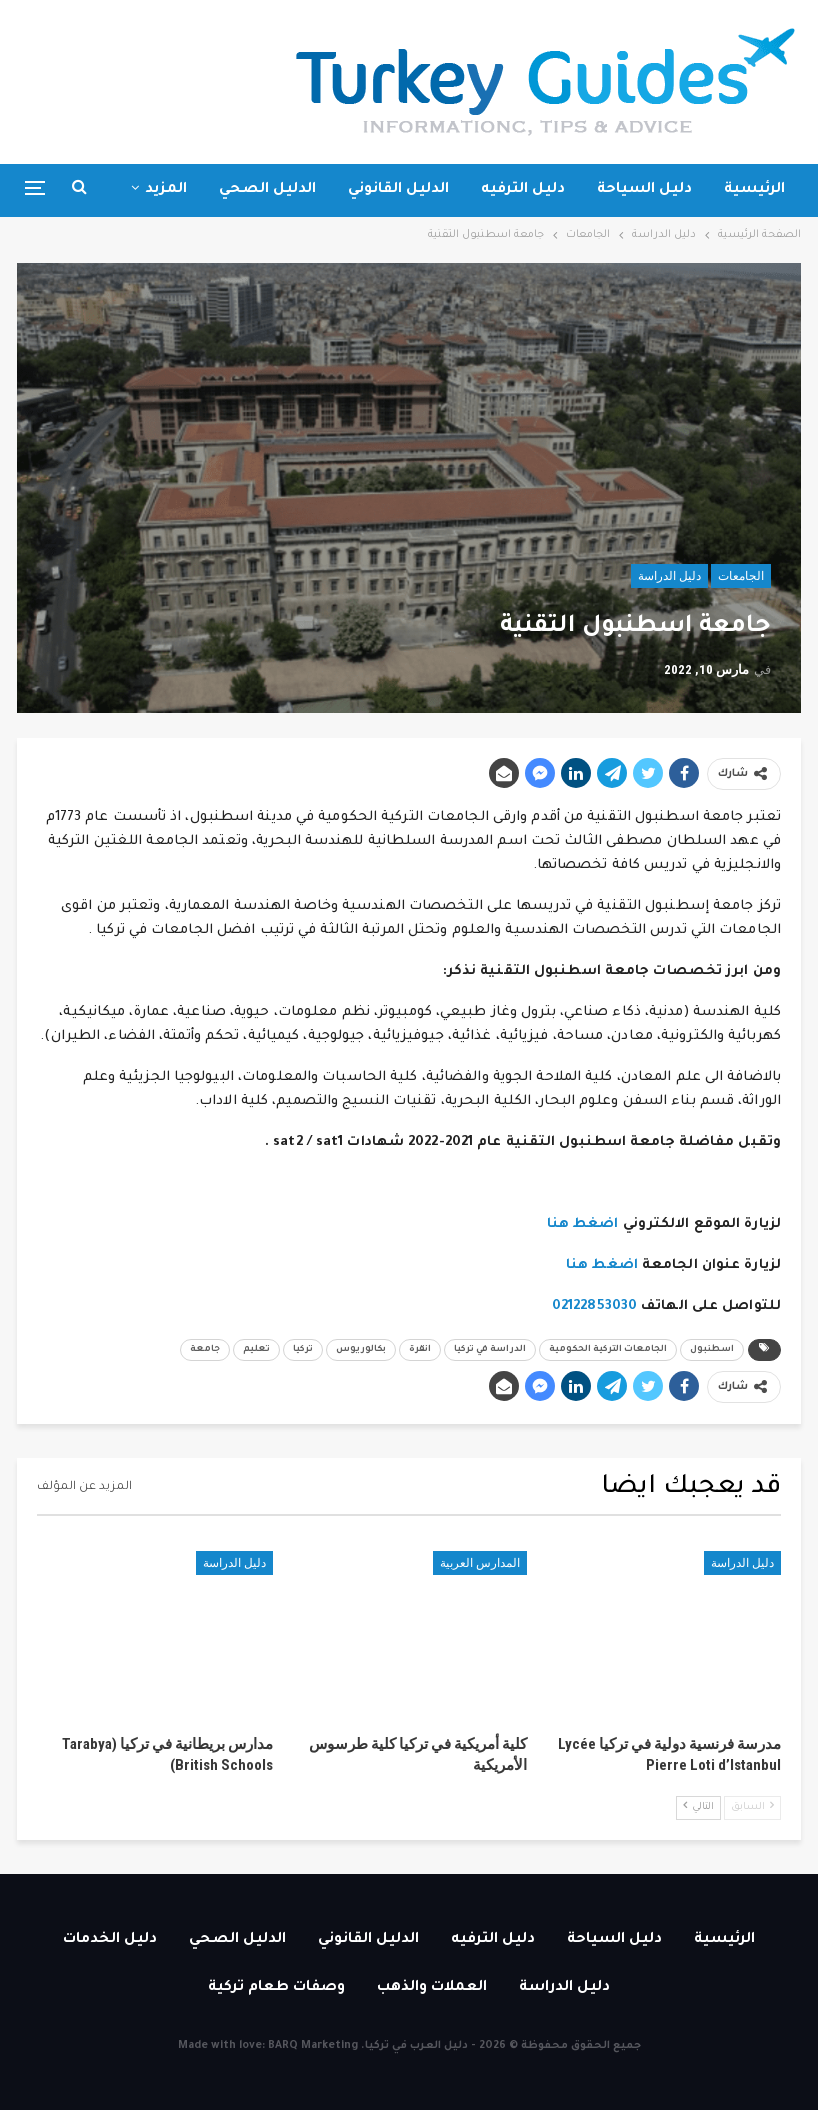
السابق (752, 1806)
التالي (698, 1806)
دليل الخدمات (110, 1940)
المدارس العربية (480, 1563)
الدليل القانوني (398, 190)
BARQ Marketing (313, 2046)
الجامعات (741, 576)
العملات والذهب (432, 1988)
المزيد (166, 190)
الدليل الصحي (267, 190)
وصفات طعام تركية (276, 1988)
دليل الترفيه (523, 190)
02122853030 (594, 1306)
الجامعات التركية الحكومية (608, 1350)
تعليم (256, 1350)
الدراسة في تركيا (490, 1350)
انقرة (420, 1350)
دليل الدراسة (669, 576)
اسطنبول (712, 1350)
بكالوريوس (361, 1350)
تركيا (303, 1350)
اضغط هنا (583, 1224)
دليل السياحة (644, 190)
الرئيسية (754, 190)
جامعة (205, 1350)
